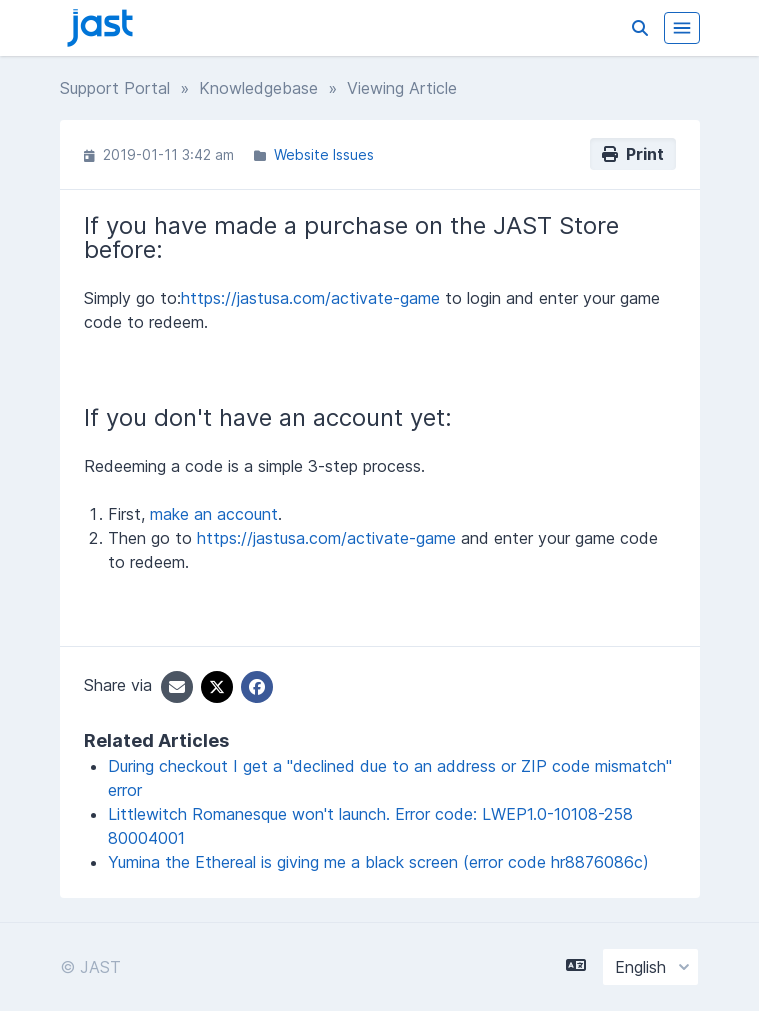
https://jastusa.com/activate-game (310, 298)
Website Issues (324, 154)
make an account (214, 514)
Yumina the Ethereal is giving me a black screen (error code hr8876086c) (378, 862)
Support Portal (115, 88)
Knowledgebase (258, 88)
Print (633, 154)
